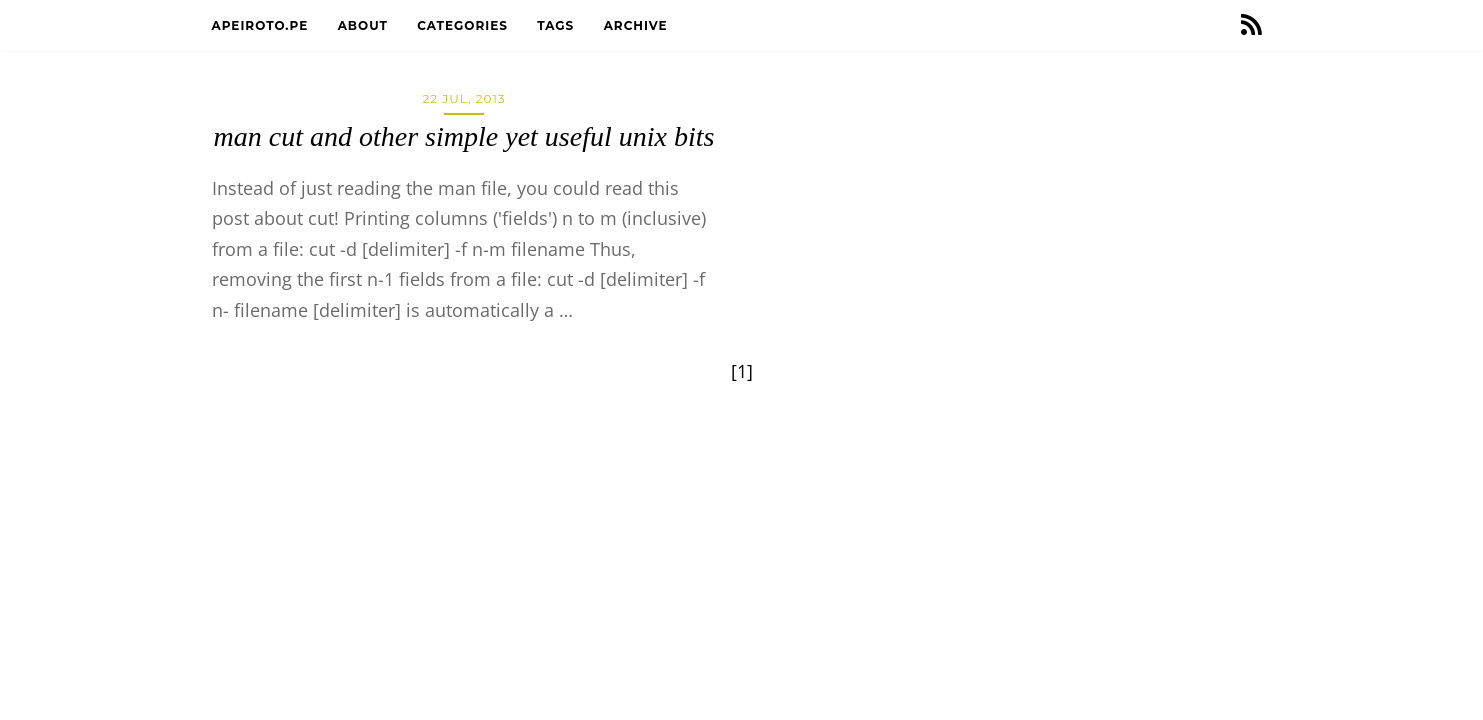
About (365, 25)
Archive (638, 25)
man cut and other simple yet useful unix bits (464, 136)
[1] (742, 371)
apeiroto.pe (262, 25)
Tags (557, 25)
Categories (464, 25)
